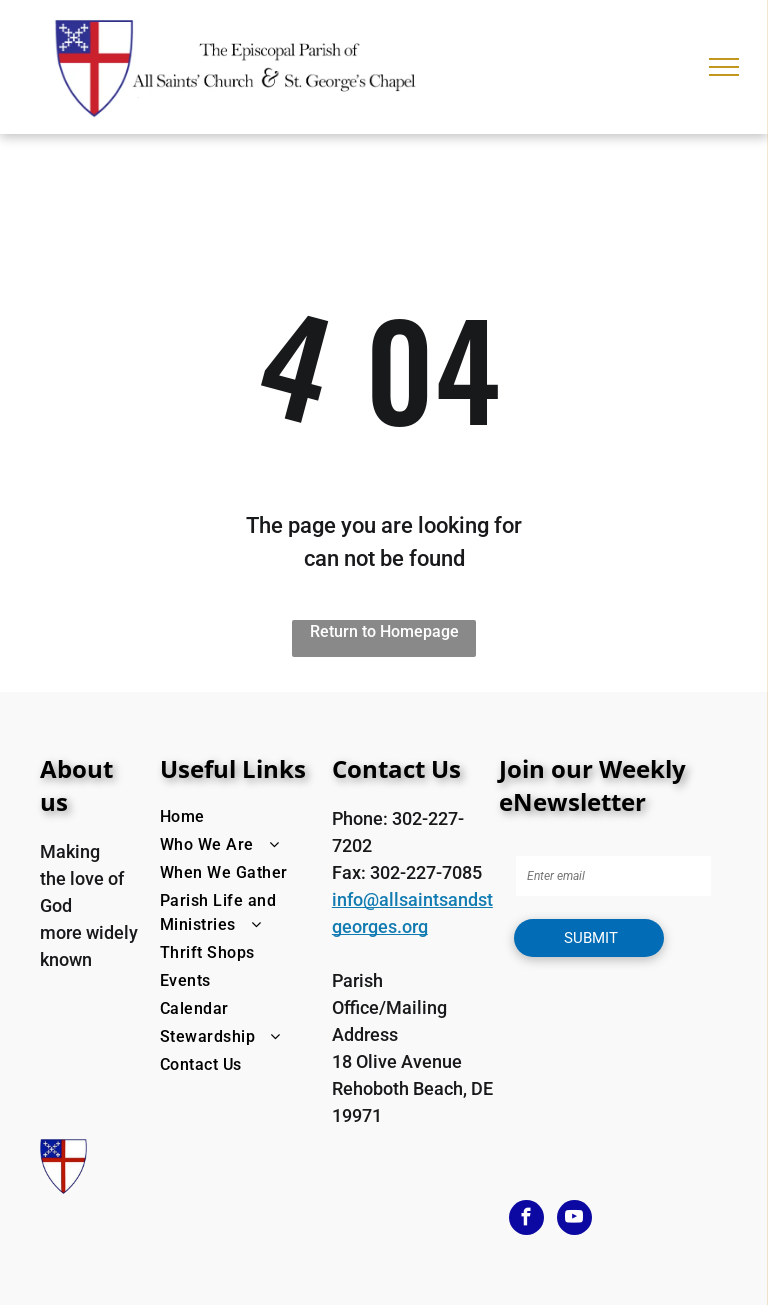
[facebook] (526, 1220)
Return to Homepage (384, 631)
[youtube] (574, 1220)
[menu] (724, 67)
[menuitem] (241, 817)
